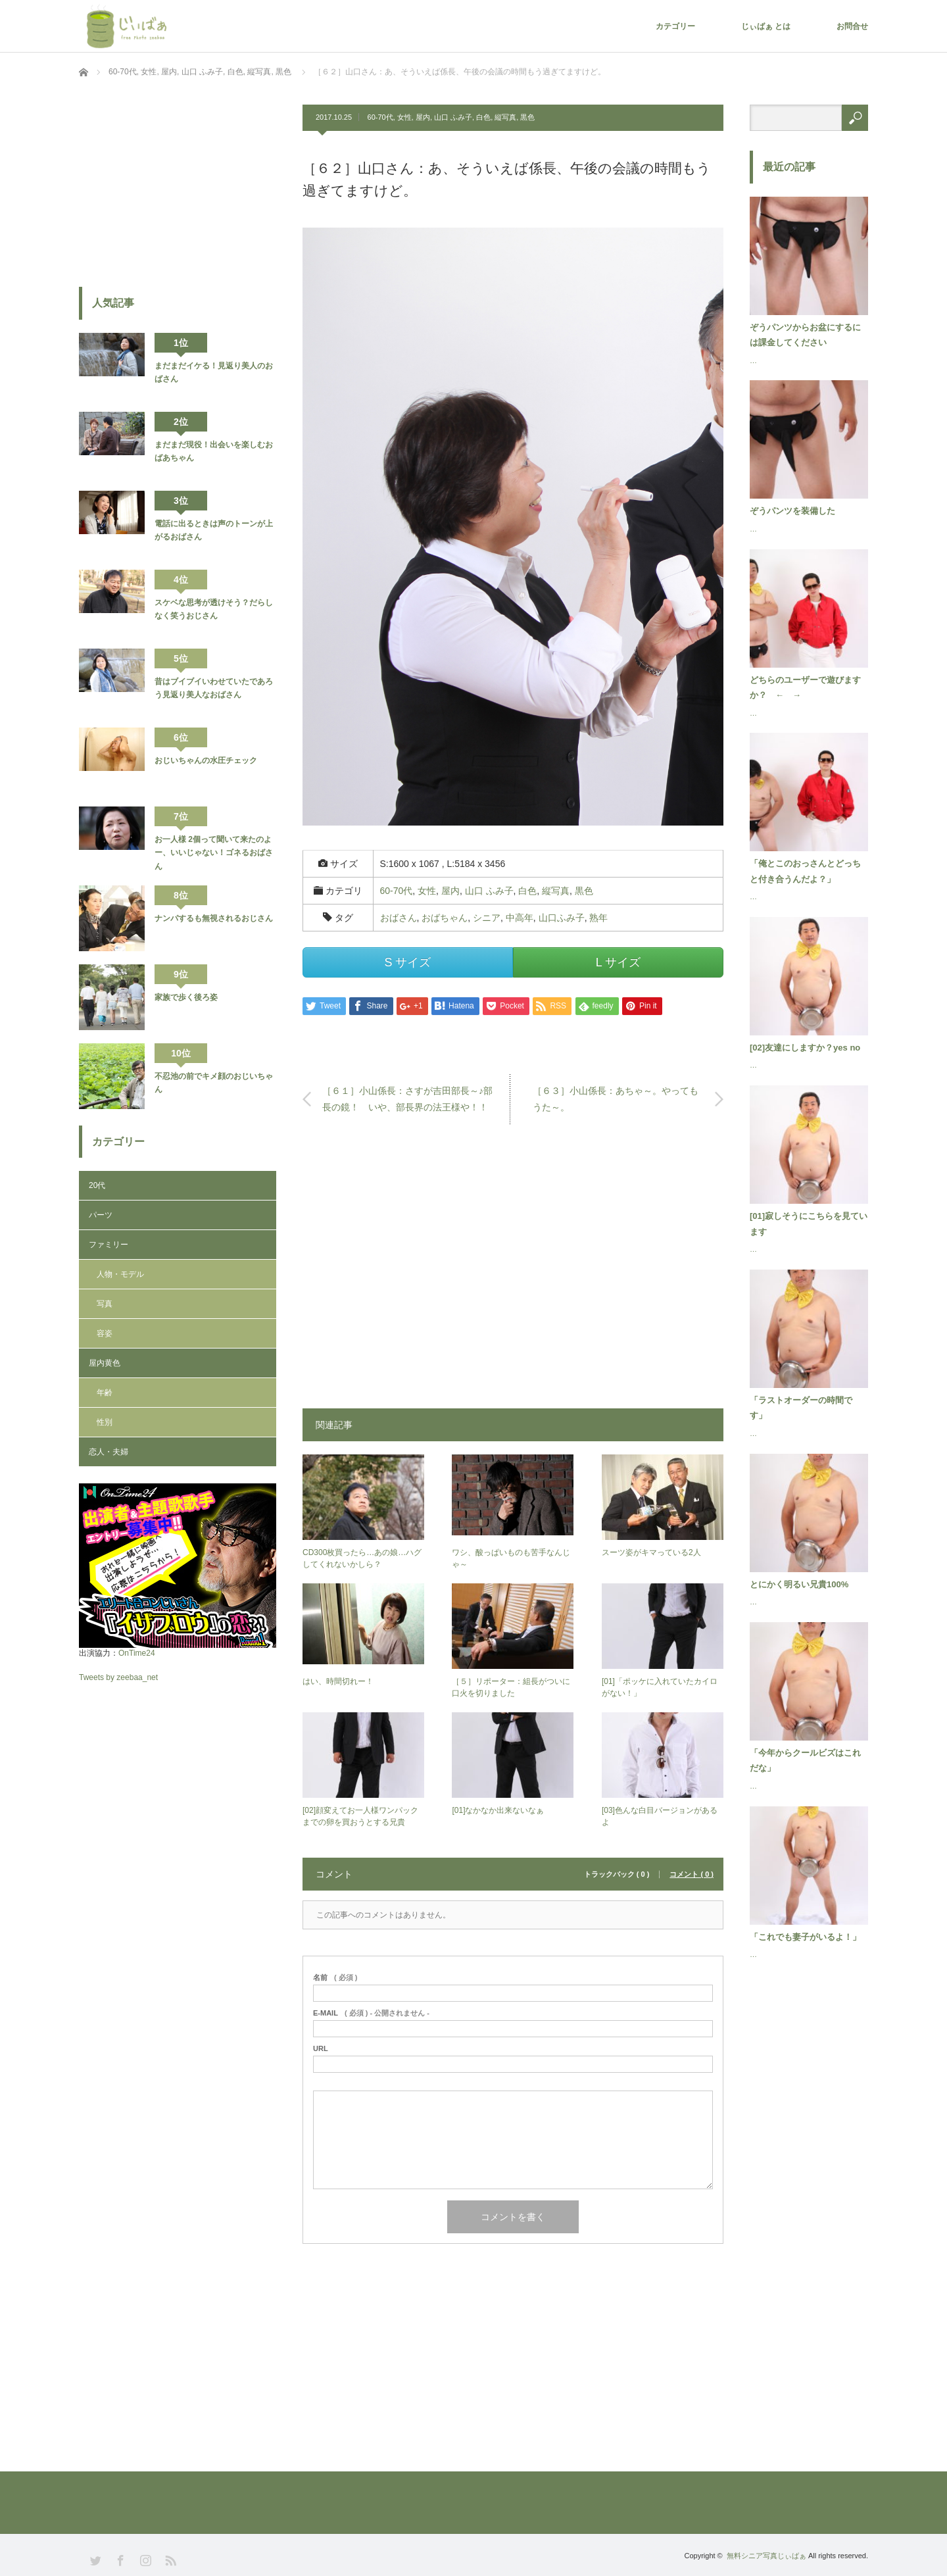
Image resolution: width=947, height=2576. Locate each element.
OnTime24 (136, 1653)
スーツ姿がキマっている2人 (651, 1552)
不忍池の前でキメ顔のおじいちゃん (214, 1083)
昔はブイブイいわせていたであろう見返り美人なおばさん (214, 688)
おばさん (398, 917)
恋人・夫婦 (108, 1451)
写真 (104, 1303)
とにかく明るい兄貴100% (799, 1584)
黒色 (527, 117)
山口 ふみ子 (453, 117)
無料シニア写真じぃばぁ (766, 2556)
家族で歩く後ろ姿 (186, 997)
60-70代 (380, 117)
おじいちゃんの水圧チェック (206, 760)
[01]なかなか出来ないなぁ (498, 1810)
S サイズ (407, 962)
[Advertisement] (513, 1273)
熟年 (598, 917)
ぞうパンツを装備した (792, 511)
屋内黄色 (104, 1363)
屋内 (423, 117)
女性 (404, 117)
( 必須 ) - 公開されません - (371, 2013)
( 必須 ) (335, 1977)
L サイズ (618, 962)
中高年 (519, 917)
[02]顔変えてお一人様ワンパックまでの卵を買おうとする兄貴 (360, 1816)
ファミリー (108, 1244)
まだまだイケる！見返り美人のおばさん (214, 372)
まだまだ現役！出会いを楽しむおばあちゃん (214, 451)
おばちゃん (445, 917)
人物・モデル (120, 1274)
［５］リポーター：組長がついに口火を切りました (511, 1687)
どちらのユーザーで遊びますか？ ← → (805, 687)
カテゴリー (675, 26)
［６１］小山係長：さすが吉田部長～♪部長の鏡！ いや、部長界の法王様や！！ (407, 1098)
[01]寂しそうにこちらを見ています (808, 1223)
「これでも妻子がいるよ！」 (805, 1937)
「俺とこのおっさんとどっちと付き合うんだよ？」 (805, 870)
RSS (169, 2559)
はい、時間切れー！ (338, 1681)
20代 (97, 1185)
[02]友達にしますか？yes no (805, 1048)
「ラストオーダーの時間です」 (801, 1407)
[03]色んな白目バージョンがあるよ (659, 1816)
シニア (486, 917)
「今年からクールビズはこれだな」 (805, 1760)
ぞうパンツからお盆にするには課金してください (805, 334)
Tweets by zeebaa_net (118, 1677)
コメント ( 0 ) (691, 1874)
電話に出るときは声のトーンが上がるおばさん (214, 530)
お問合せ (852, 26)
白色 (483, 117)
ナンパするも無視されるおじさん (214, 918)
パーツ (100, 1215)
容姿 (104, 1333)
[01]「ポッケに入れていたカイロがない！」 (659, 1687)
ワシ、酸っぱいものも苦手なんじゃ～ (511, 1558)
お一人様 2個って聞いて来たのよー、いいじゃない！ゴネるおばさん (214, 853)
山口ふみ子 (562, 917)
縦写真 (505, 117)
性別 (104, 1422)
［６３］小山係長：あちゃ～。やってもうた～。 (615, 1098)
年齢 (104, 1392)
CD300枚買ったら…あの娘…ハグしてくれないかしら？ (362, 1558)
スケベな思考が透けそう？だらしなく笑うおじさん (214, 609)
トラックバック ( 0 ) (617, 1874)
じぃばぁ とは (765, 26)
